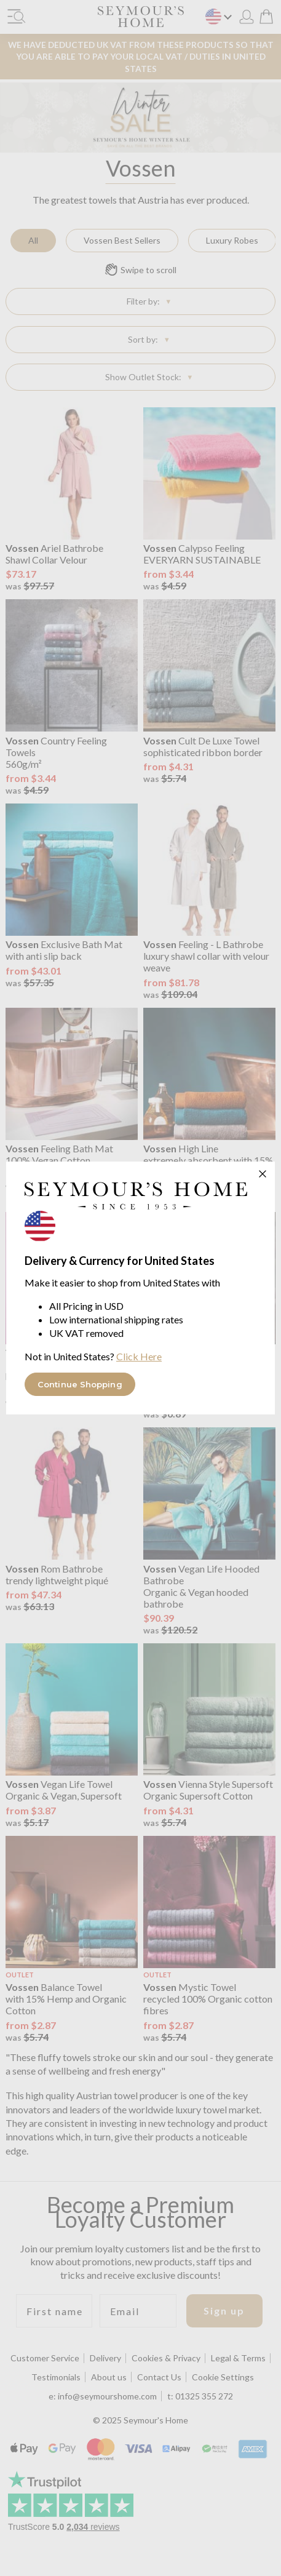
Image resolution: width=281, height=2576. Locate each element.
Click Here (139, 1356)
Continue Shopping (80, 1384)
